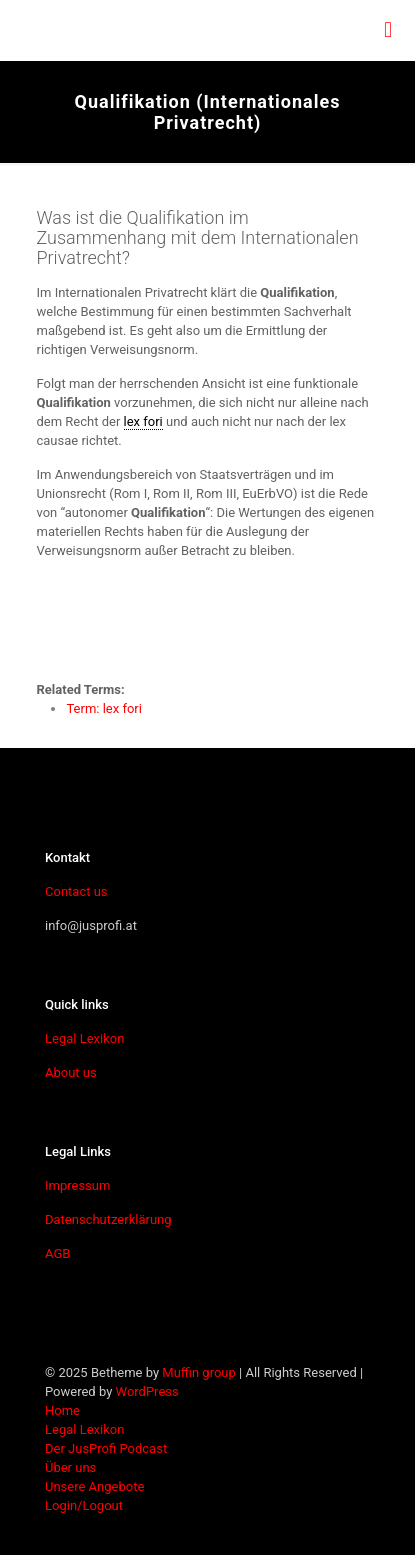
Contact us (76, 891)
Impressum (77, 1185)
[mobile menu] (388, 30)
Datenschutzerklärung (108, 1219)
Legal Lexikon (84, 1038)
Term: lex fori (103, 708)
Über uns (70, 1467)
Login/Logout (84, 1505)
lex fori (143, 421)
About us (71, 1072)
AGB (57, 1253)
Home (62, 1410)
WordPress (147, 1391)
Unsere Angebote (94, 1486)
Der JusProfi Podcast (106, 1448)
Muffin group (198, 1372)
